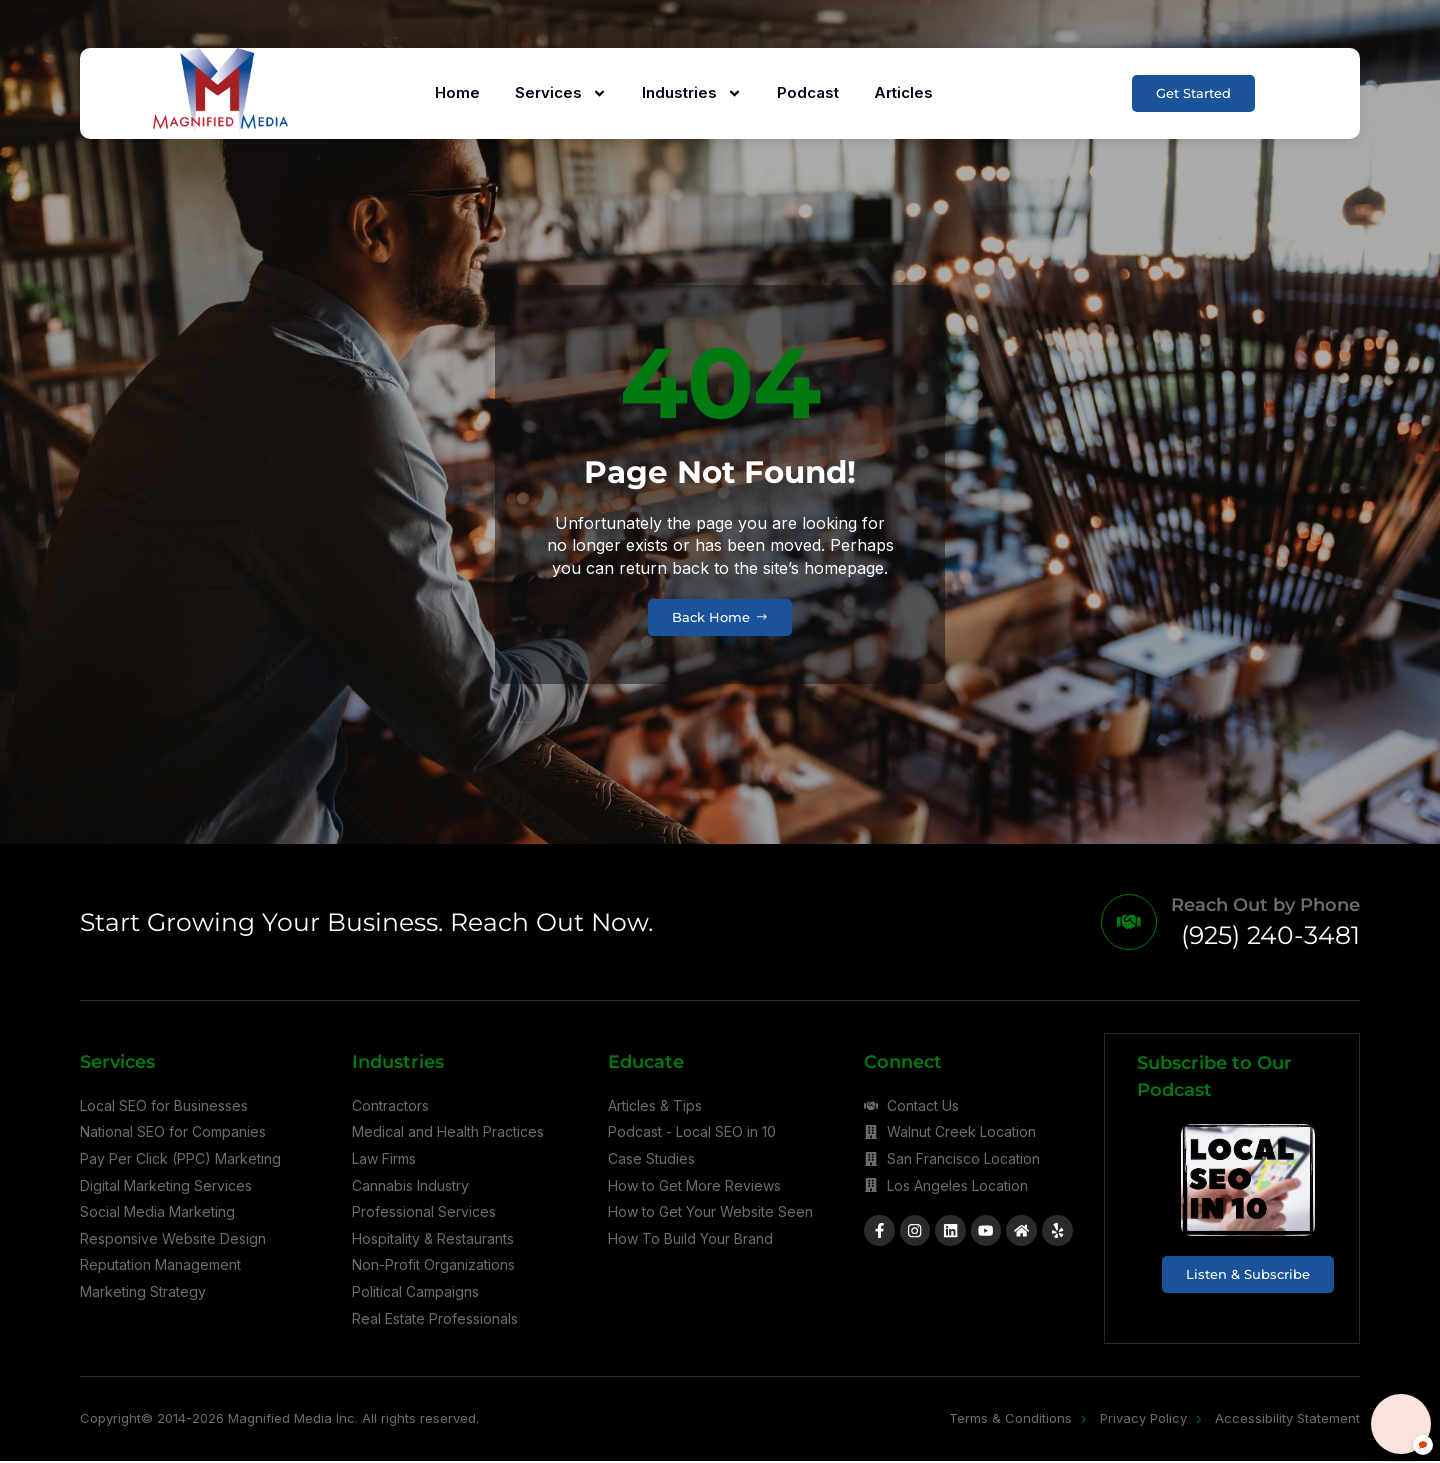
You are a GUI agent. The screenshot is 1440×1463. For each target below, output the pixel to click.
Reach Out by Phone (1265, 907)
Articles (901, 92)
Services (559, 93)
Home (455, 92)
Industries (690, 93)
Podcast (806, 92)
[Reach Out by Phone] (1126, 923)
